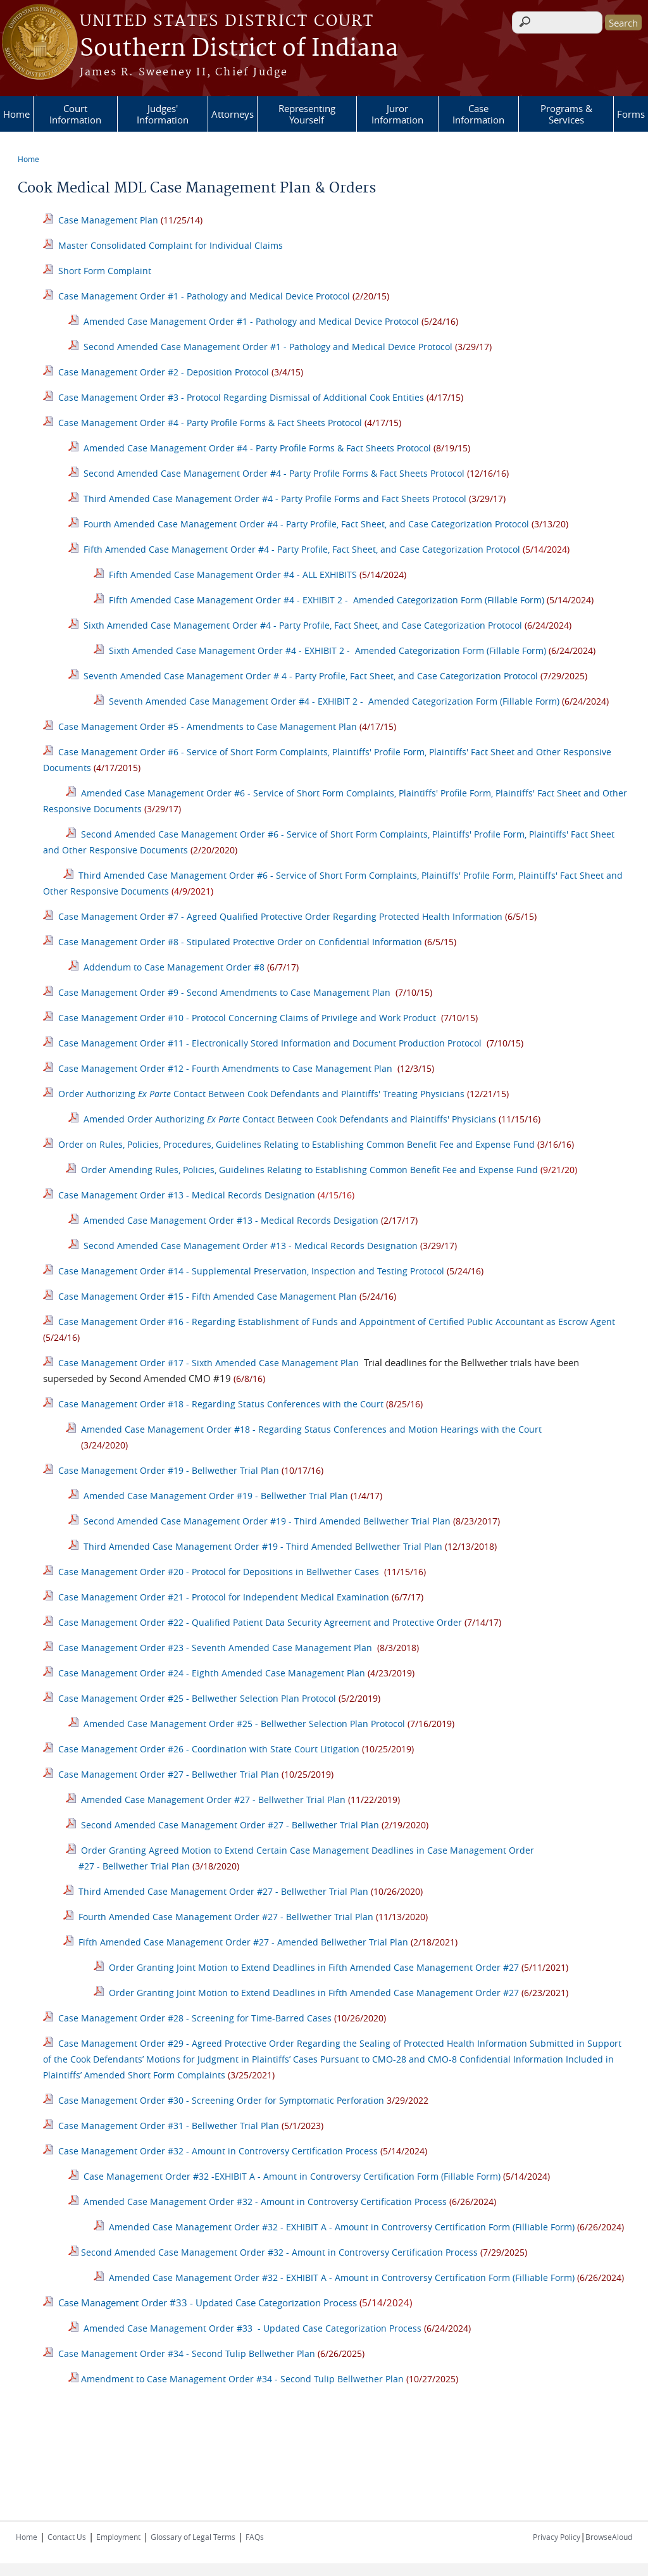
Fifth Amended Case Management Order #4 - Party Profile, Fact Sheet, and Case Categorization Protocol (302, 549)
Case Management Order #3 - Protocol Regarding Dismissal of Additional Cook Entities (241, 397)
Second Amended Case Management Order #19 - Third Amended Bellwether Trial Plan (267, 1521)
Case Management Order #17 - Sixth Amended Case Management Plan (208, 1363)
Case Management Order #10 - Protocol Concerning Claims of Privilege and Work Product (247, 1018)
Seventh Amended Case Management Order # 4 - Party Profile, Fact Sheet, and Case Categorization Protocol (311, 676)
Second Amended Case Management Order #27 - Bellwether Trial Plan (230, 1825)
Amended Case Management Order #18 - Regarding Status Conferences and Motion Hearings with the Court (311, 1429)
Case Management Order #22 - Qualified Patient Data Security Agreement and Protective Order (260, 1622)
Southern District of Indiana (239, 48)
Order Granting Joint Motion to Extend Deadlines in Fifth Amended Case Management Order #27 (314, 1967)
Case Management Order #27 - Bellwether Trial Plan (168, 1774)
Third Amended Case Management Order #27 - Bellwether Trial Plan (223, 1891)
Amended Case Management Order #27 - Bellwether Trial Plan (213, 1800)
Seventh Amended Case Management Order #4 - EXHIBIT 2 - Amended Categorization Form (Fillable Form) (334, 701)
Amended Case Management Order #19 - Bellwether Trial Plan (216, 1496)
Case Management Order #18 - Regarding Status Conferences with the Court (220, 1404)
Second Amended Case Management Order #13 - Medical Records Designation (251, 1246)
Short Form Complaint (104, 271)
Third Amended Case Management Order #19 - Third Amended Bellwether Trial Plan (263, 1546)
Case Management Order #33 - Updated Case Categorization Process (207, 2302)
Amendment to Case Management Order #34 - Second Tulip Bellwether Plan (242, 2379)
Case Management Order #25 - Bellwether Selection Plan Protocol (197, 1698)
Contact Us (66, 2537)
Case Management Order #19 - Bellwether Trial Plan (167, 1470)
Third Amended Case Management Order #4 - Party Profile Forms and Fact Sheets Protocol (275, 499)
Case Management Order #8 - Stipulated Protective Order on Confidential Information (240, 942)
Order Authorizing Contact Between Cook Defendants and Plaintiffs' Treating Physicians (261, 1094)
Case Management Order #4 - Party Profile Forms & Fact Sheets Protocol (210, 423)
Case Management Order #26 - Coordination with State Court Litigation (208, 1749)
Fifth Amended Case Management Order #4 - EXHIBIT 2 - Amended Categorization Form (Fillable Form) (326, 600)
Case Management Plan (108, 220)
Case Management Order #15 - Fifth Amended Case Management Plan (207, 1296)
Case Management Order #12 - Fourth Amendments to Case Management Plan (225, 1068)
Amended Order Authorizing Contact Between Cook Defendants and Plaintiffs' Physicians (290, 1119)
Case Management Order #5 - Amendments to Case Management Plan (207, 726)
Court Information (75, 114)
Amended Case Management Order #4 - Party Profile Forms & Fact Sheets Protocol (257, 448)
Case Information (478, 114)
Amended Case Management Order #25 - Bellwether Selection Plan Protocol (244, 1724)
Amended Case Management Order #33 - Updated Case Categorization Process (251, 2328)
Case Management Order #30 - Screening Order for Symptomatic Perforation (221, 2100)
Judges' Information (163, 114)
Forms (631, 114)
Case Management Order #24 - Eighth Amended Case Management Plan (211, 1673)
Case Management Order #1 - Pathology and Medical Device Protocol (204, 296)
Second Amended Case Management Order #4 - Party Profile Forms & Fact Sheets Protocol (275, 473)
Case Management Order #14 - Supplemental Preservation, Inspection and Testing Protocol (251, 1271)
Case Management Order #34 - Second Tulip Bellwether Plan (186, 2353)
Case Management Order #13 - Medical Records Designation (186, 1195)
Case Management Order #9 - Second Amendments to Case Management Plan (224, 992)
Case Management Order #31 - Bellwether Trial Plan (170, 2126)
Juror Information (397, 114)
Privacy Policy (556, 2537)
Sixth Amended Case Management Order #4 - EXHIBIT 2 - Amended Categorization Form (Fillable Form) (327, 650)
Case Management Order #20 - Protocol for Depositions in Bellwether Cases (218, 1572)
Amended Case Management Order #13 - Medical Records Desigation (231, 1220)
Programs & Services (566, 114)
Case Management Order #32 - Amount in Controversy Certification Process (217, 2151)
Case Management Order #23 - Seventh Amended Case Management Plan (215, 1648)
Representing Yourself (306, 114)
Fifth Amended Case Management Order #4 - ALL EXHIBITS (233, 575)
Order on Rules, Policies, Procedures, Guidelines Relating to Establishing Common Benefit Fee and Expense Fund (296, 1144)
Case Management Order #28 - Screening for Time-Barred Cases (195, 2018)
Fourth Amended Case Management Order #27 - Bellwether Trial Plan (225, 1917)
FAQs (255, 2537)
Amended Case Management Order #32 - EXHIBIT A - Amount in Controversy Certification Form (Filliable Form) (342, 2227)
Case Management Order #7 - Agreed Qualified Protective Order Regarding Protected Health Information (280, 916)
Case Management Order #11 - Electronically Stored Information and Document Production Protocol (270, 1043)
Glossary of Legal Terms (193, 2537)
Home (16, 114)
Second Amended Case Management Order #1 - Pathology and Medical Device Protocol (268, 347)
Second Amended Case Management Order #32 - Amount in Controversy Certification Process (280, 2252)
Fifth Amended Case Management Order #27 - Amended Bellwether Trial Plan (243, 1942)
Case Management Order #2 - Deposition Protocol (163, 372)
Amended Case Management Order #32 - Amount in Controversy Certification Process (265, 2202)
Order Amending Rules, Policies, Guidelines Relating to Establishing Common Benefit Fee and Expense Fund (310, 1170)
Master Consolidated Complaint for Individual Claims (170, 245)
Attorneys (232, 114)
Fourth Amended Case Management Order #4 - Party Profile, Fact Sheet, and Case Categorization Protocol (306, 524)
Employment (118, 2537)
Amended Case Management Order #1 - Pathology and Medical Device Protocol (251, 321)
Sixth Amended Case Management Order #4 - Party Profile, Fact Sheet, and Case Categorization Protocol (303, 625)
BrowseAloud (608, 2537)
